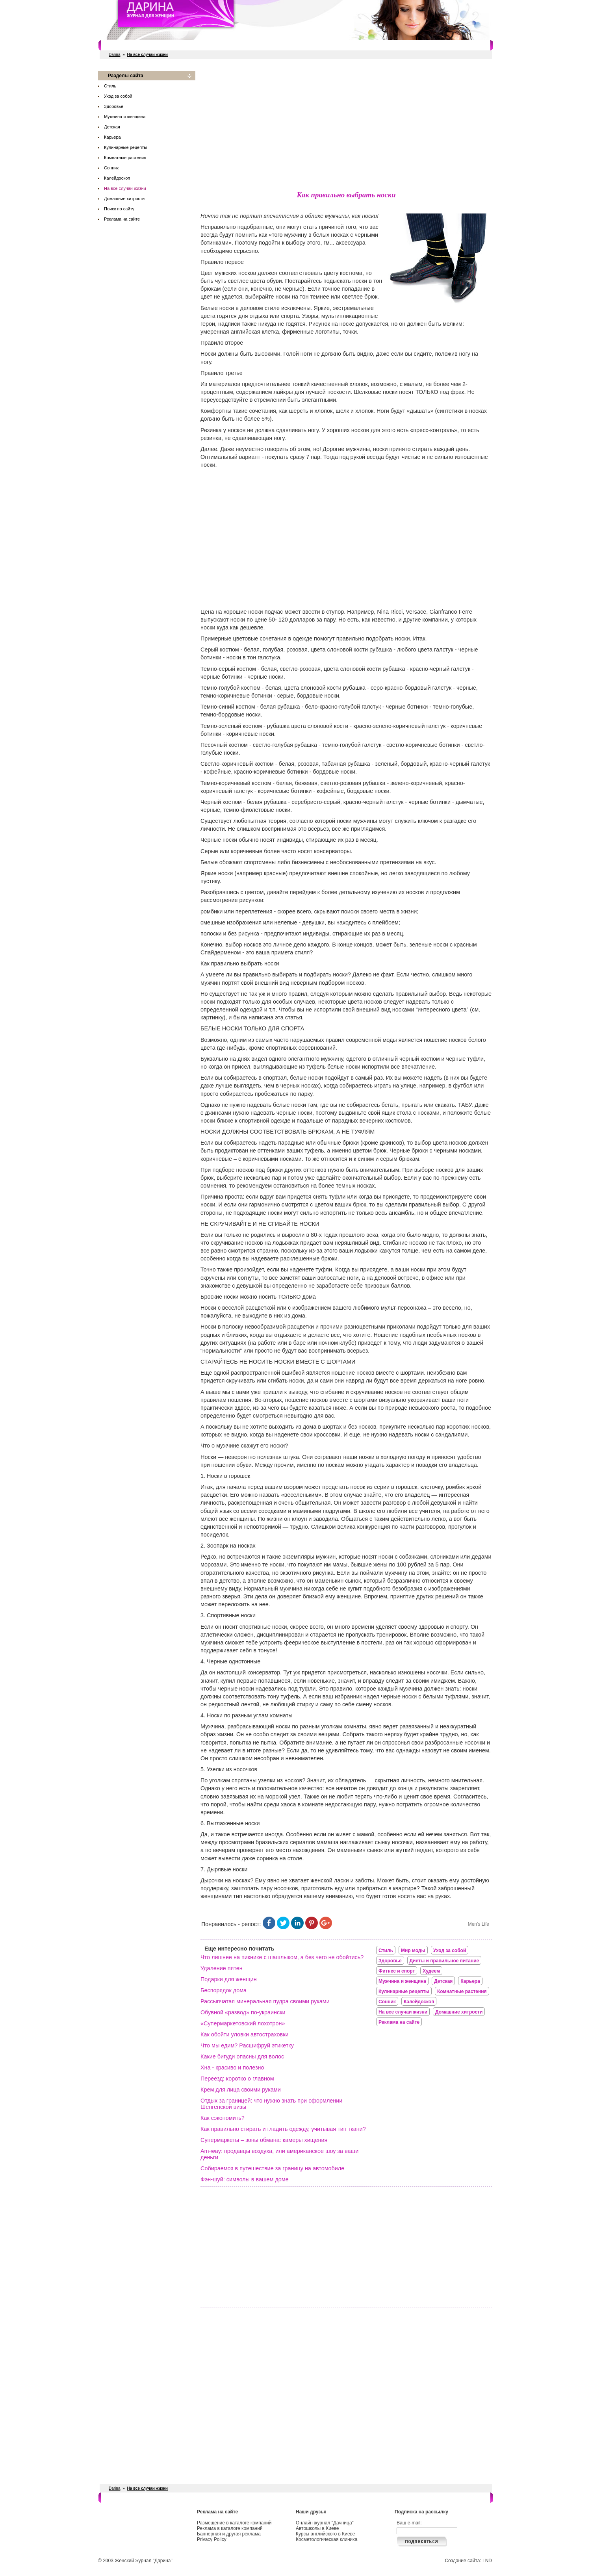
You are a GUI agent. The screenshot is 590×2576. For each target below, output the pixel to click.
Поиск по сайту (119, 208)
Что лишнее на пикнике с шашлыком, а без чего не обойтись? (282, 1957)
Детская (112, 126)
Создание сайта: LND (468, 2560)
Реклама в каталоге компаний (230, 2528)
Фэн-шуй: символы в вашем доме (244, 2179)
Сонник (111, 167)
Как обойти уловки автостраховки (244, 2034)
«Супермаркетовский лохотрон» (242, 2023)
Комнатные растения (125, 157)
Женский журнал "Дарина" (144, 2560)
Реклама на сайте (122, 219)
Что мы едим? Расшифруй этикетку (247, 2045)
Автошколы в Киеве (317, 2528)
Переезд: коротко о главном (237, 2078)
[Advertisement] (346, 126)
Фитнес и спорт (179, 45)
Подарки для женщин (228, 1979)
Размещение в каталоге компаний (234, 2523)
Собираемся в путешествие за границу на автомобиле (272, 2168)
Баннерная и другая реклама (229, 2534)
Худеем (431, 1971)
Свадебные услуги (261, 45)
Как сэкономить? (222, 2118)
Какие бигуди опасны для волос (242, 2056)
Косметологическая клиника (326, 2539)
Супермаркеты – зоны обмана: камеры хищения (263, 2140)
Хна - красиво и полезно (232, 2067)
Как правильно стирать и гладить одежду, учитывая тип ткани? (283, 2129)
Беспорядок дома (223, 1990)
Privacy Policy (211, 2539)
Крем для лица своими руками (240, 2089)
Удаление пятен (221, 1968)
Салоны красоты (132, 45)
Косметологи (344, 45)
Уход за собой (118, 96)
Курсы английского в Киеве (325, 2534)
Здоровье (113, 106)
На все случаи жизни (125, 188)
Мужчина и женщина (124, 116)
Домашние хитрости (124, 198)
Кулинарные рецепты (125, 147)
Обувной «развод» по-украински (243, 2012)
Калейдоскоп (117, 178)
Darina (114, 54)
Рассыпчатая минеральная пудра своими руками (265, 2001)
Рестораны (218, 45)
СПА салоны (306, 45)
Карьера (112, 137)
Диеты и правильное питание (444, 1961)
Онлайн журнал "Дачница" (325, 2523)
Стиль (110, 86)
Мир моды (413, 1950)
